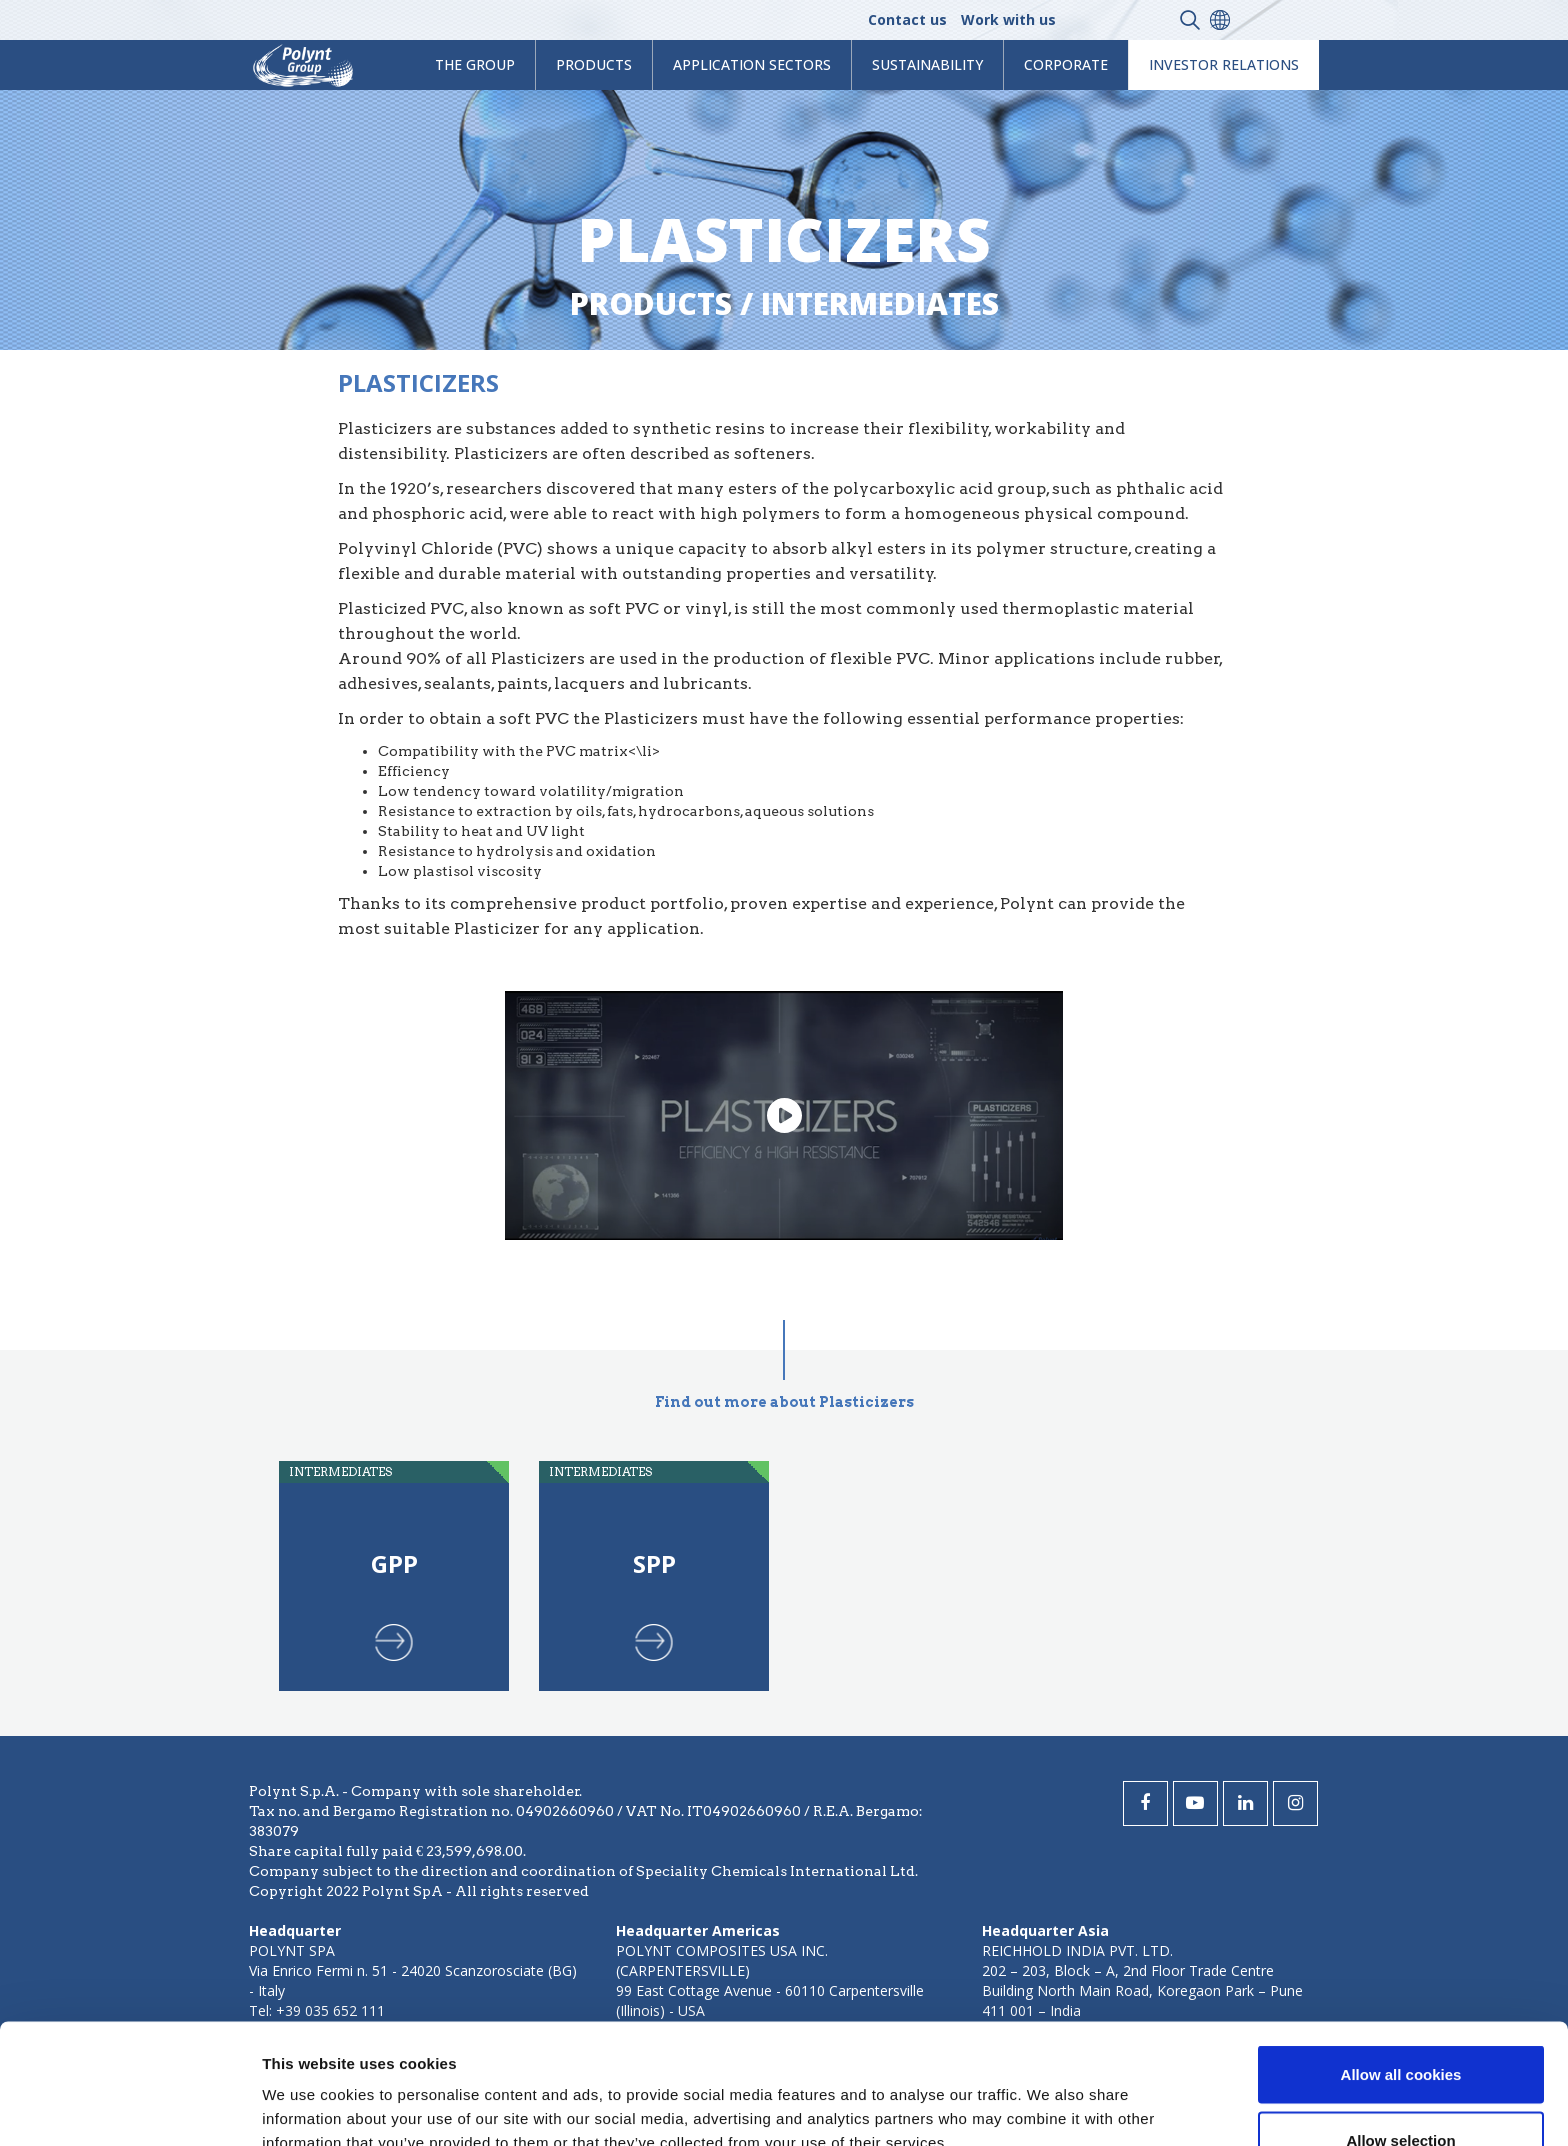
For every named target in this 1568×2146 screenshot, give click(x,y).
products (594, 64)
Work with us (1008, 19)
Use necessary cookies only (1401, 2092)
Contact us (907, 19)
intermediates (880, 303)
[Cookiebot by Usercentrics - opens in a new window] (129, 2107)
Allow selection (1400, 2027)
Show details (1049, 2094)
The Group (475, 64)
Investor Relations (1224, 64)
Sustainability (927, 64)
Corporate (1066, 64)
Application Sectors (752, 64)
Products (651, 303)
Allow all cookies (1401, 1961)
